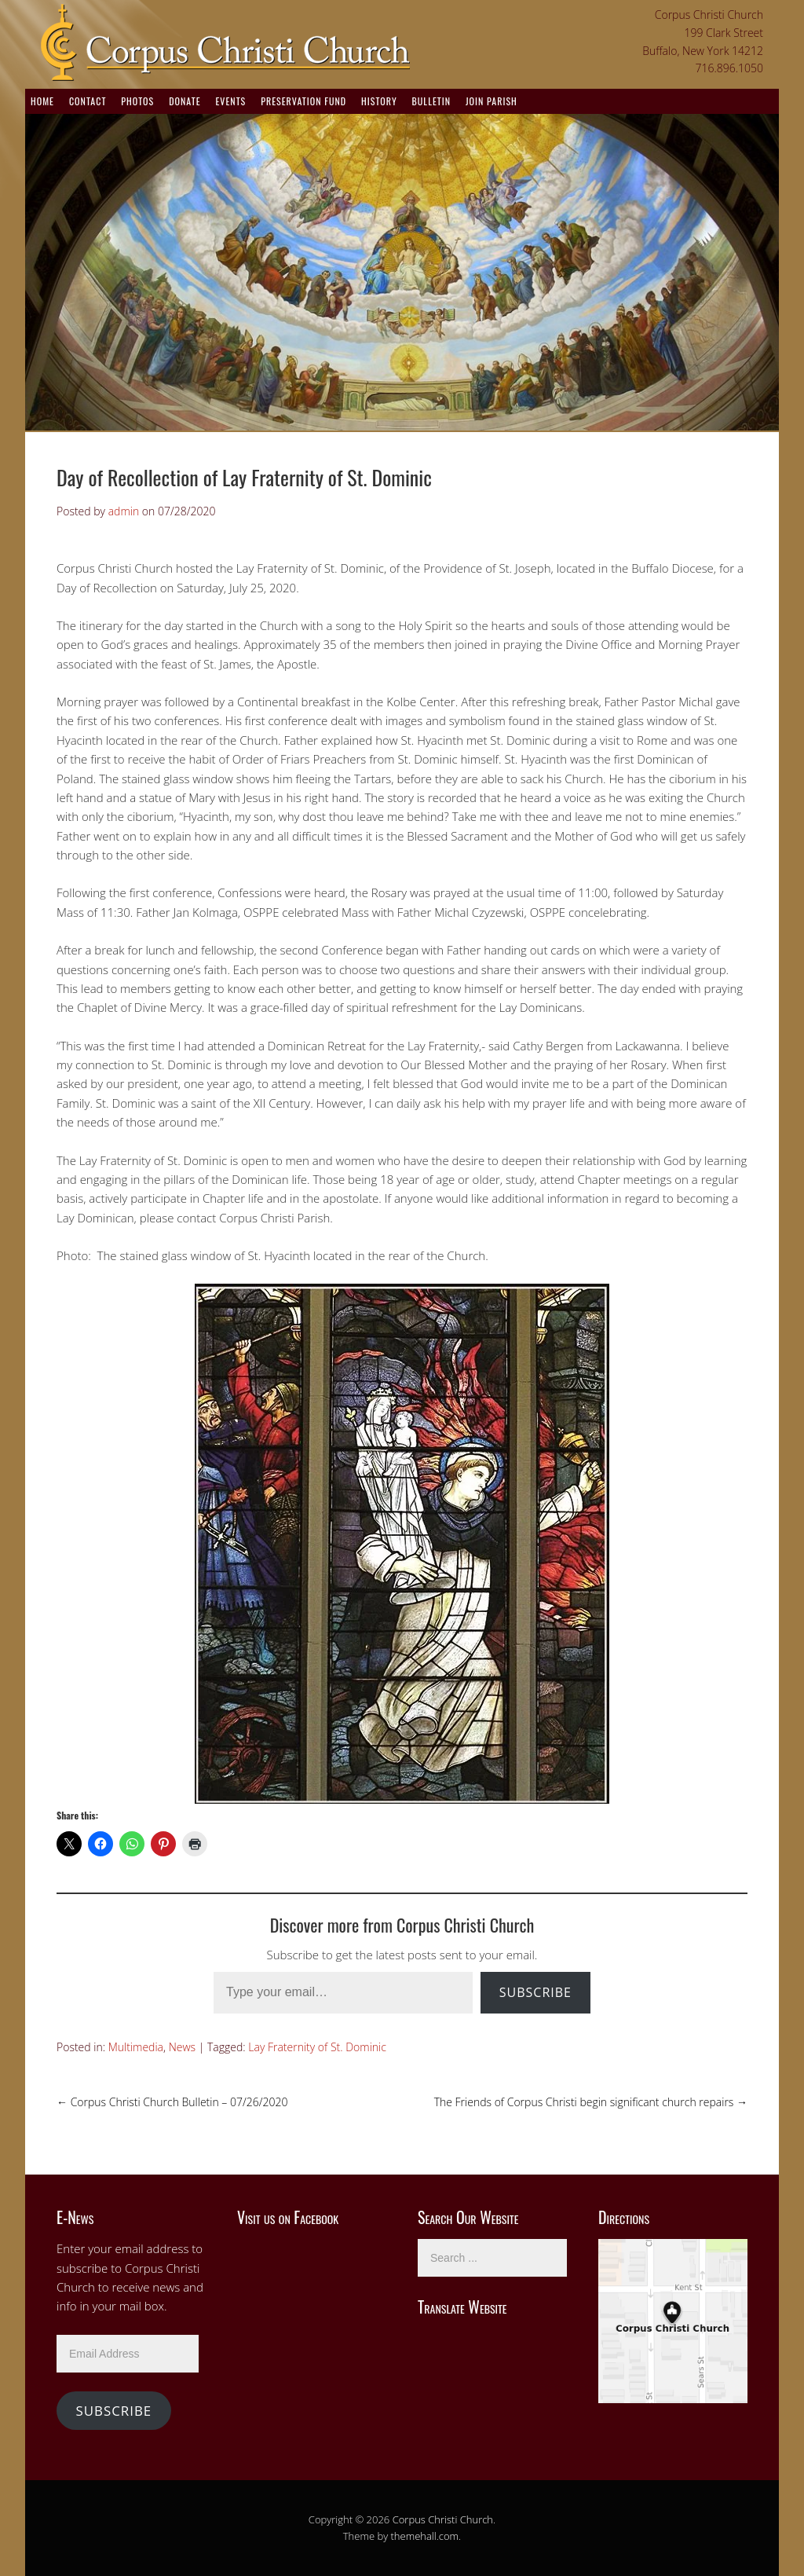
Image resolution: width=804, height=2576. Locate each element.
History (379, 101)
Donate (184, 101)
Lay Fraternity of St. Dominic (317, 2046)
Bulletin (431, 101)
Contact (87, 101)
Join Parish (491, 101)
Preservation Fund (303, 101)
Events (230, 101)
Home (42, 101)
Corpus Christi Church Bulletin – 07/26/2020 (172, 2101)
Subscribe (535, 1992)
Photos (137, 101)
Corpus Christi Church (443, 2519)
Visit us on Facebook (287, 2217)
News (182, 2046)
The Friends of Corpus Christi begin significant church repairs (590, 2101)
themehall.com (425, 2536)
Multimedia (135, 2046)
